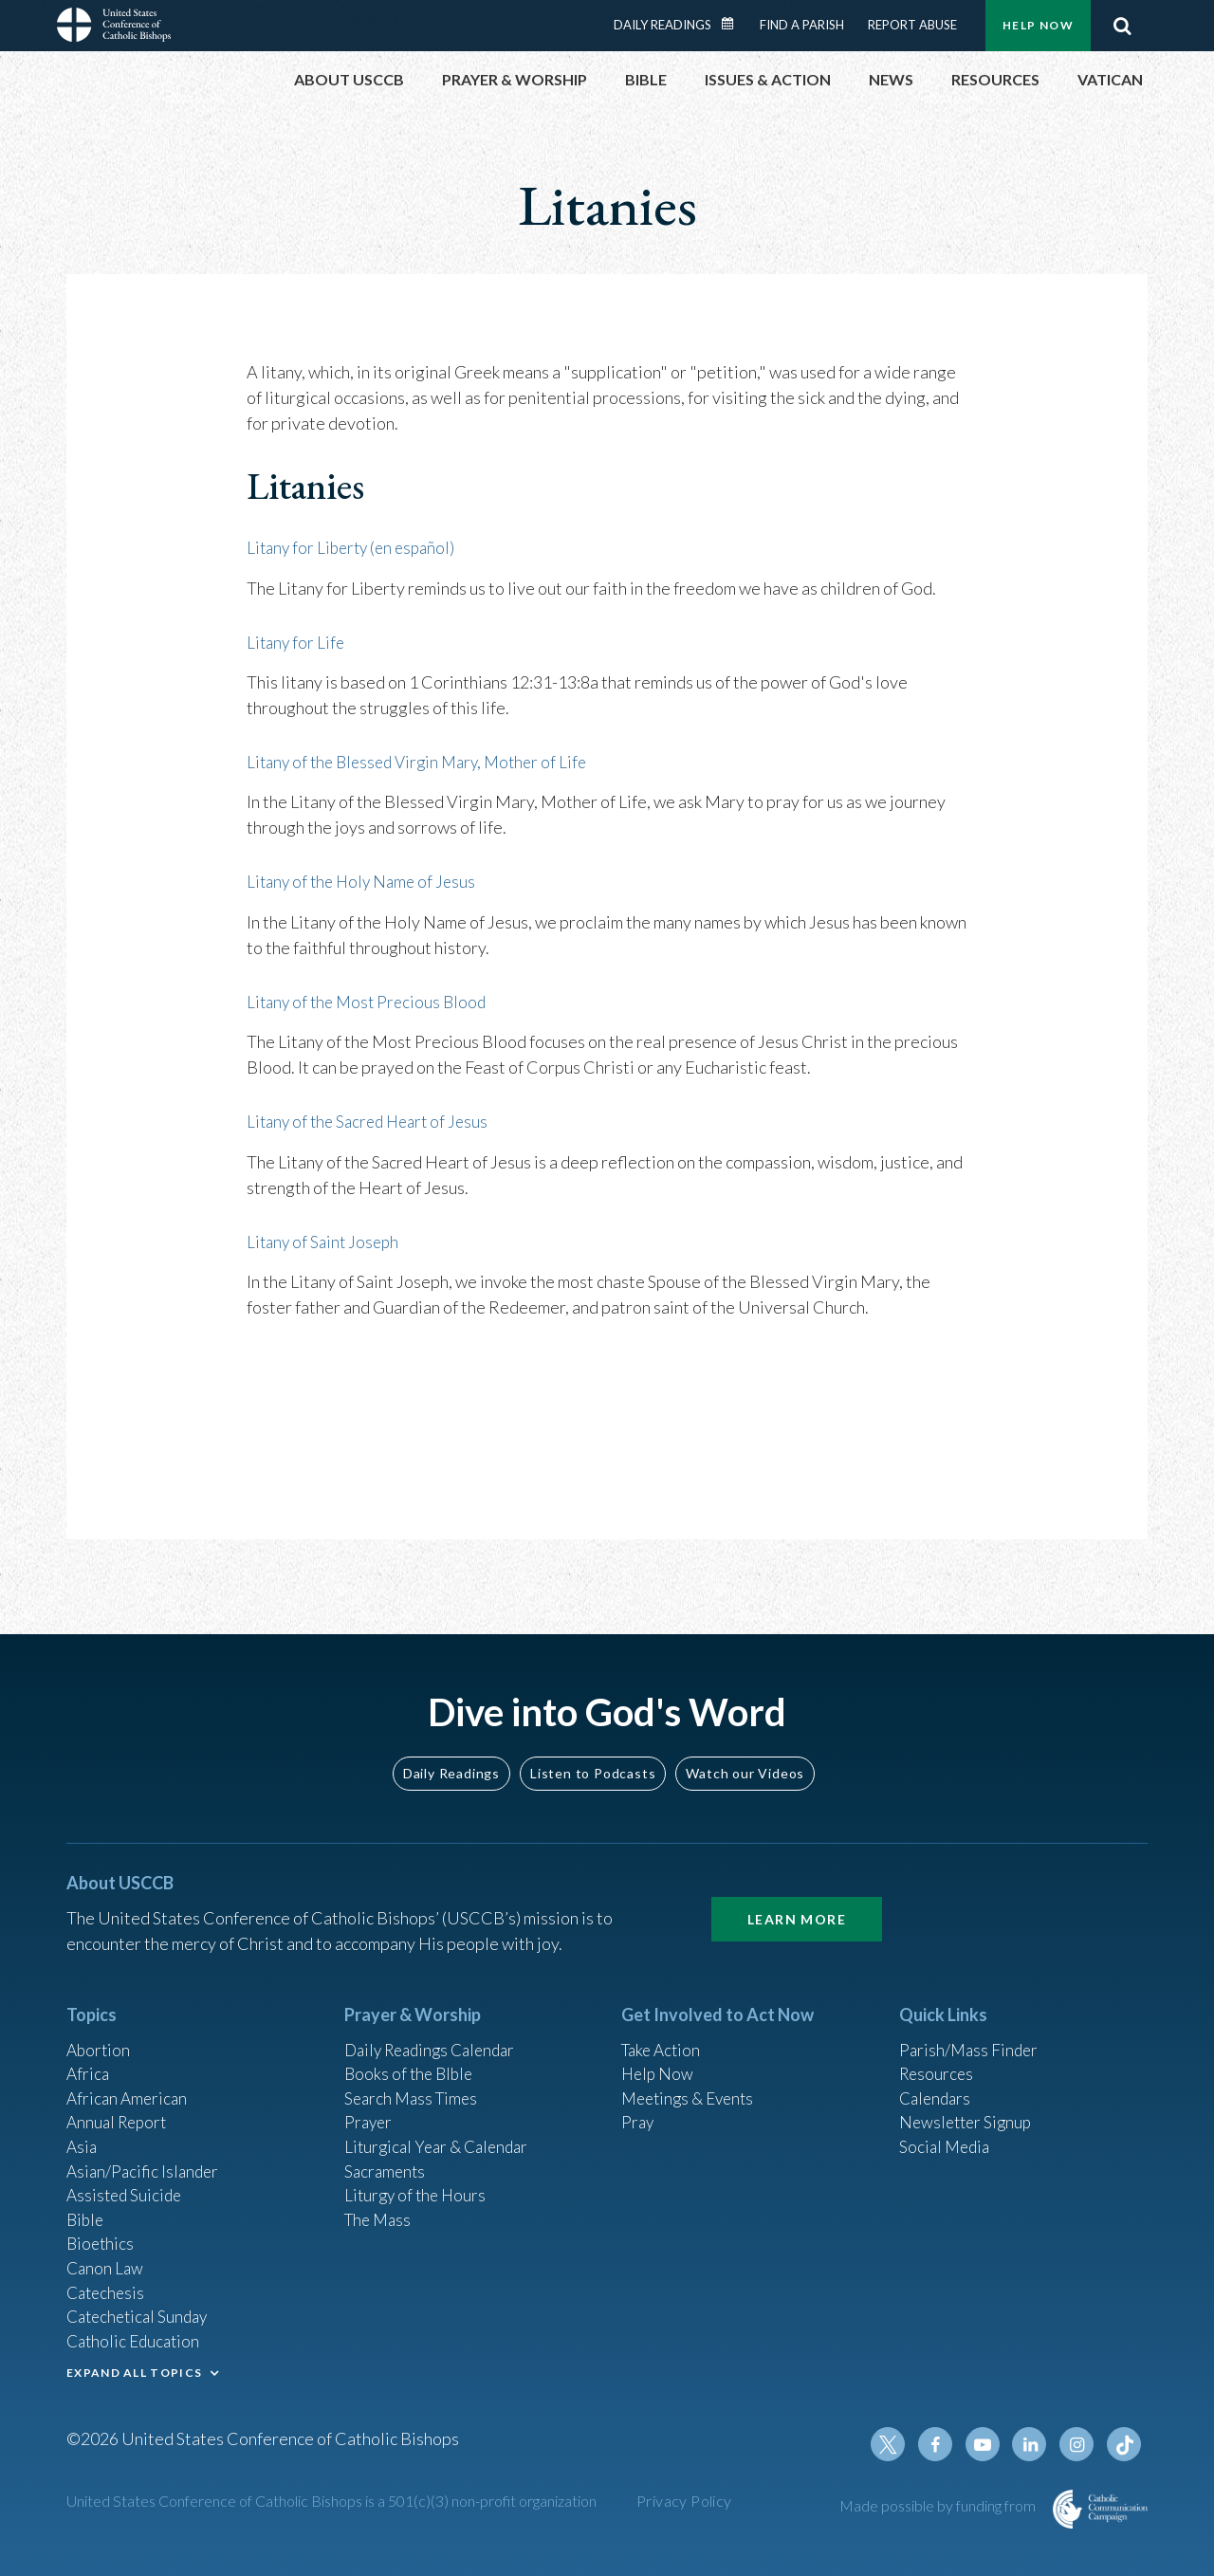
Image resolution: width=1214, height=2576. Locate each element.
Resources (938, 2054)
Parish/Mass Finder (970, 2028)
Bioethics (101, 2233)
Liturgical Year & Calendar (441, 2131)
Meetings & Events (692, 2080)
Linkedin (1034, 2444)
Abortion (99, 2028)
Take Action (663, 2028)
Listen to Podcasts (592, 1751)
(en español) (421, 547)
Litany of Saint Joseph (326, 1238)
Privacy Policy (684, 2501)
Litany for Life (297, 641)
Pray (638, 2105)
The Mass (379, 2208)
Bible (86, 2208)
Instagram (1079, 2444)
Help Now (1038, 25)
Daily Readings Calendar (734, 23)
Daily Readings (662, 24)
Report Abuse (912, 24)
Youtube (988, 2444)
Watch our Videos (745, 1751)
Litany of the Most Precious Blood (371, 999)
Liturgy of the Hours (417, 2182)
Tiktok (1125, 2444)
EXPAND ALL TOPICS (134, 2369)
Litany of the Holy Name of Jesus (366, 880)
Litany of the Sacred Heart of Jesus (373, 1119)
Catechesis (107, 2284)
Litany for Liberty (310, 547)
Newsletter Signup (968, 2105)
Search (1122, 26)
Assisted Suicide (126, 2182)
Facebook (943, 2444)
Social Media (946, 2131)
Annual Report (119, 2105)
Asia (82, 2131)
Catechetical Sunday (141, 2310)
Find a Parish (802, 24)
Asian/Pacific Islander (145, 2156)
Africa (88, 2054)
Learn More (796, 1897)
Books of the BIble (411, 2054)
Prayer (369, 2105)
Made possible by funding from (939, 2505)
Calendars (937, 2080)
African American (129, 2080)
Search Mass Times (414, 2080)
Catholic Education (136, 2336)
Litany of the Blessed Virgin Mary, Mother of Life (425, 760)
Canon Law (106, 2259)
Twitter (897, 2444)
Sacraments (386, 2156)
